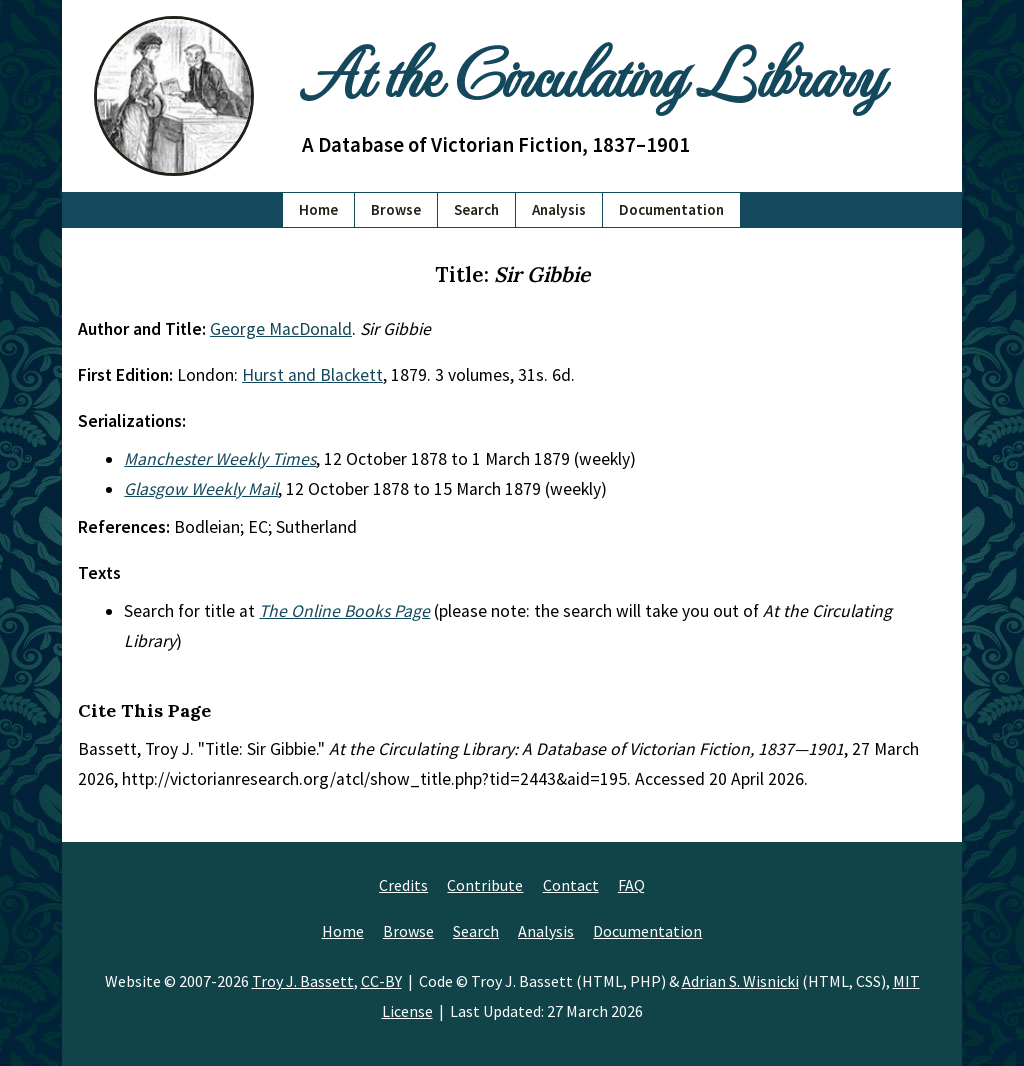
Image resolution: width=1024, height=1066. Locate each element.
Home (318, 209)
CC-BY (381, 981)
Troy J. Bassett (303, 981)
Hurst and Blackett (312, 375)
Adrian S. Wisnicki (740, 981)
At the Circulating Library (592, 71)
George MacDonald (281, 329)
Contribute (485, 885)
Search (476, 209)
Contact (571, 885)
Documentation (671, 209)
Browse (396, 209)
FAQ (631, 885)
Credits (403, 885)
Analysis (559, 209)
